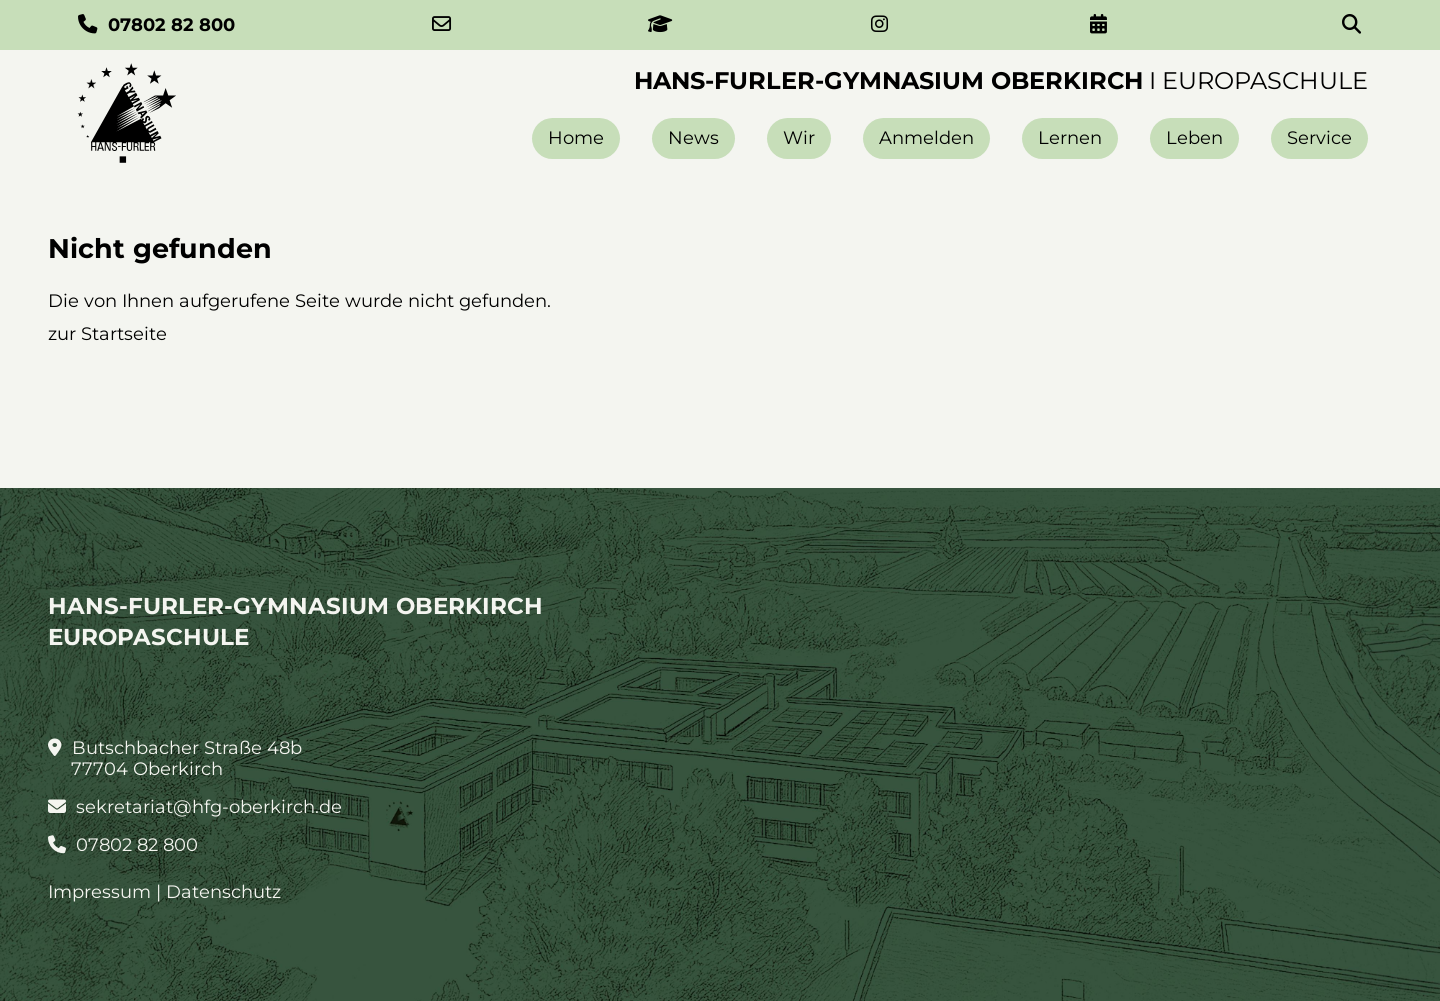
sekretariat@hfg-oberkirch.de (195, 807)
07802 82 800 (123, 845)
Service (1319, 138)
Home (576, 138)
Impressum (99, 892)
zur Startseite (107, 334)
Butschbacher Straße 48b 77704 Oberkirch (175, 759)
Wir (799, 138)
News (693, 138)
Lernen (1070, 138)
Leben (1194, 138)
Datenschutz (223, 892)
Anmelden (926, 138)
